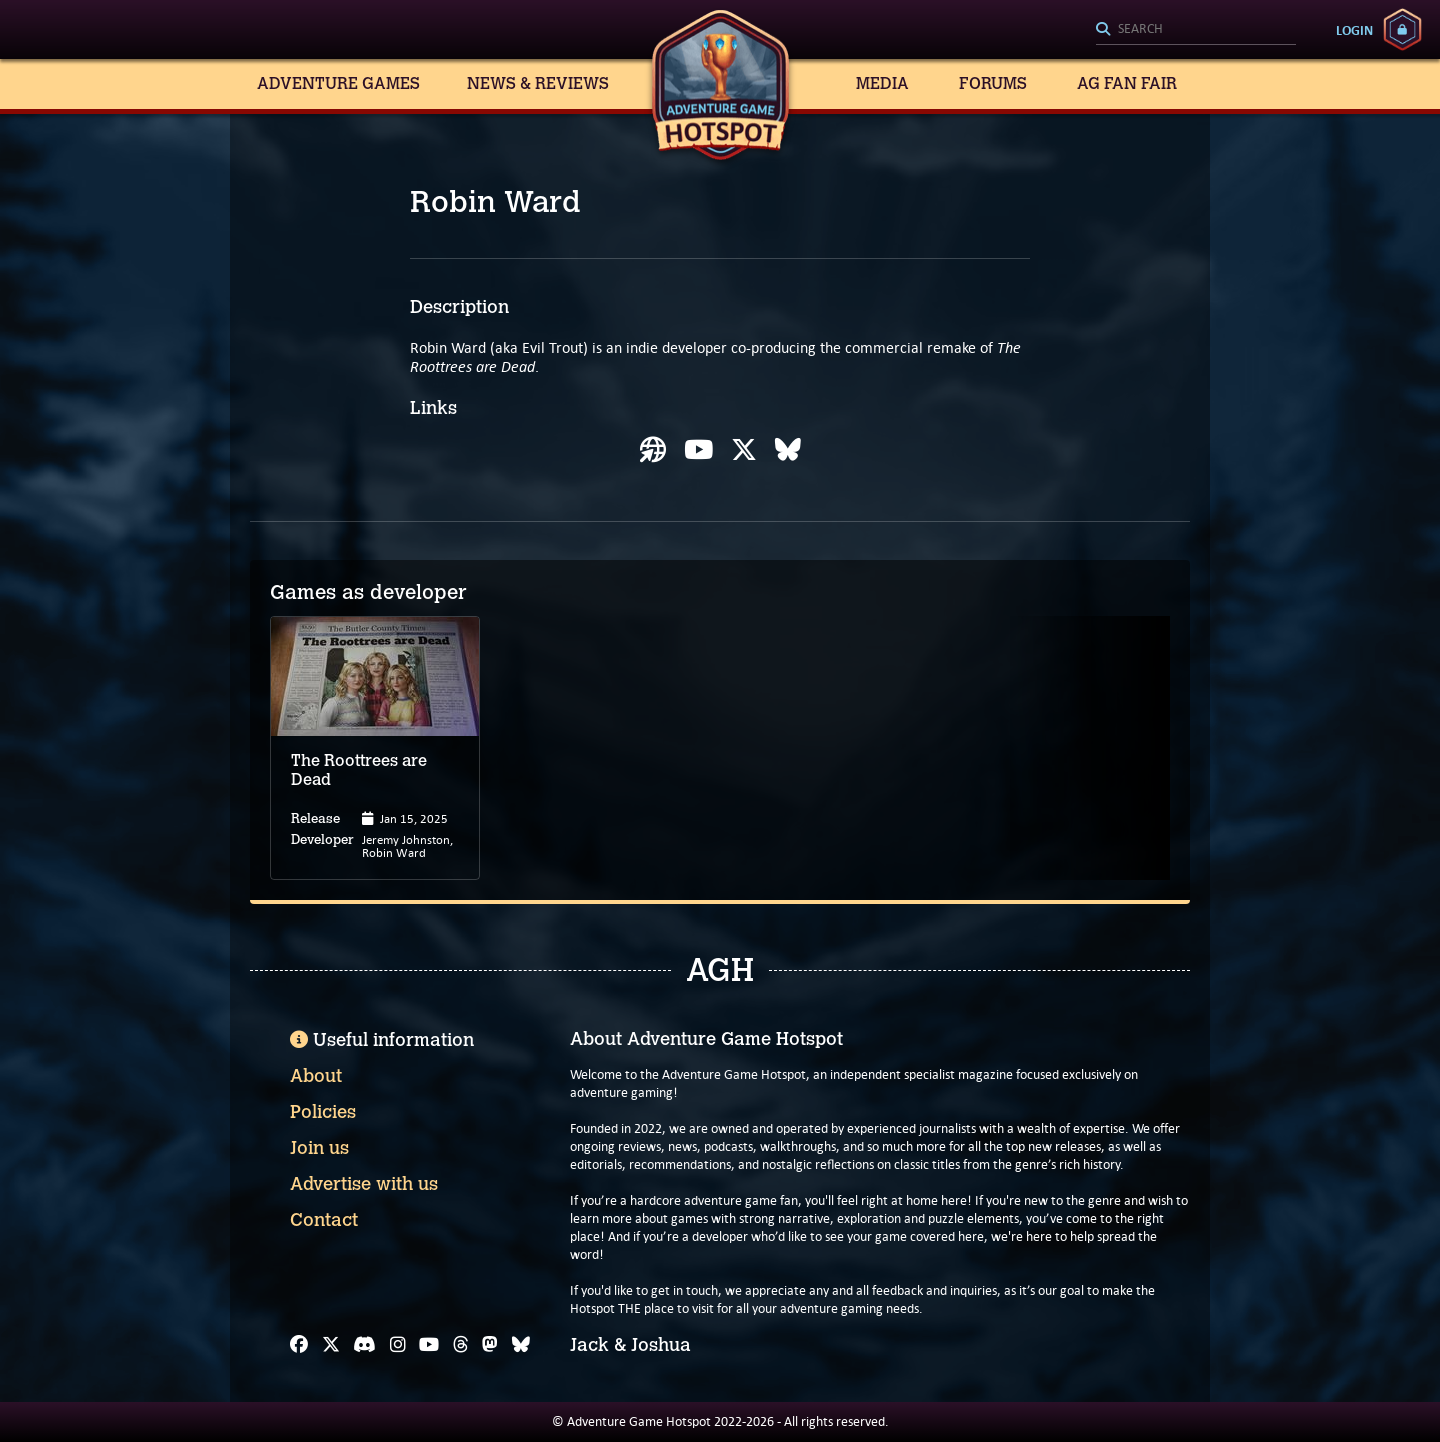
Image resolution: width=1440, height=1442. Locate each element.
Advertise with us (364, 1184)
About (316, 1076)
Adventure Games (338, 83)
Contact (324, 1220)
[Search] (1196, 30)
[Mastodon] (490, 1345)
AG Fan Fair (1127, 83)
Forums (993, 83)
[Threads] (461, 1345)
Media (882, 83)
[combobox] (1196, 30)
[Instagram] (398, 1345)
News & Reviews (538, 83)
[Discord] (364, 1345)
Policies (323, 1112)
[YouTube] (429, 1345)
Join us (319, 1148)
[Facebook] (299, 1345)
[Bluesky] (521, 1345)
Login (1354, 30)
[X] (331, 1345)
